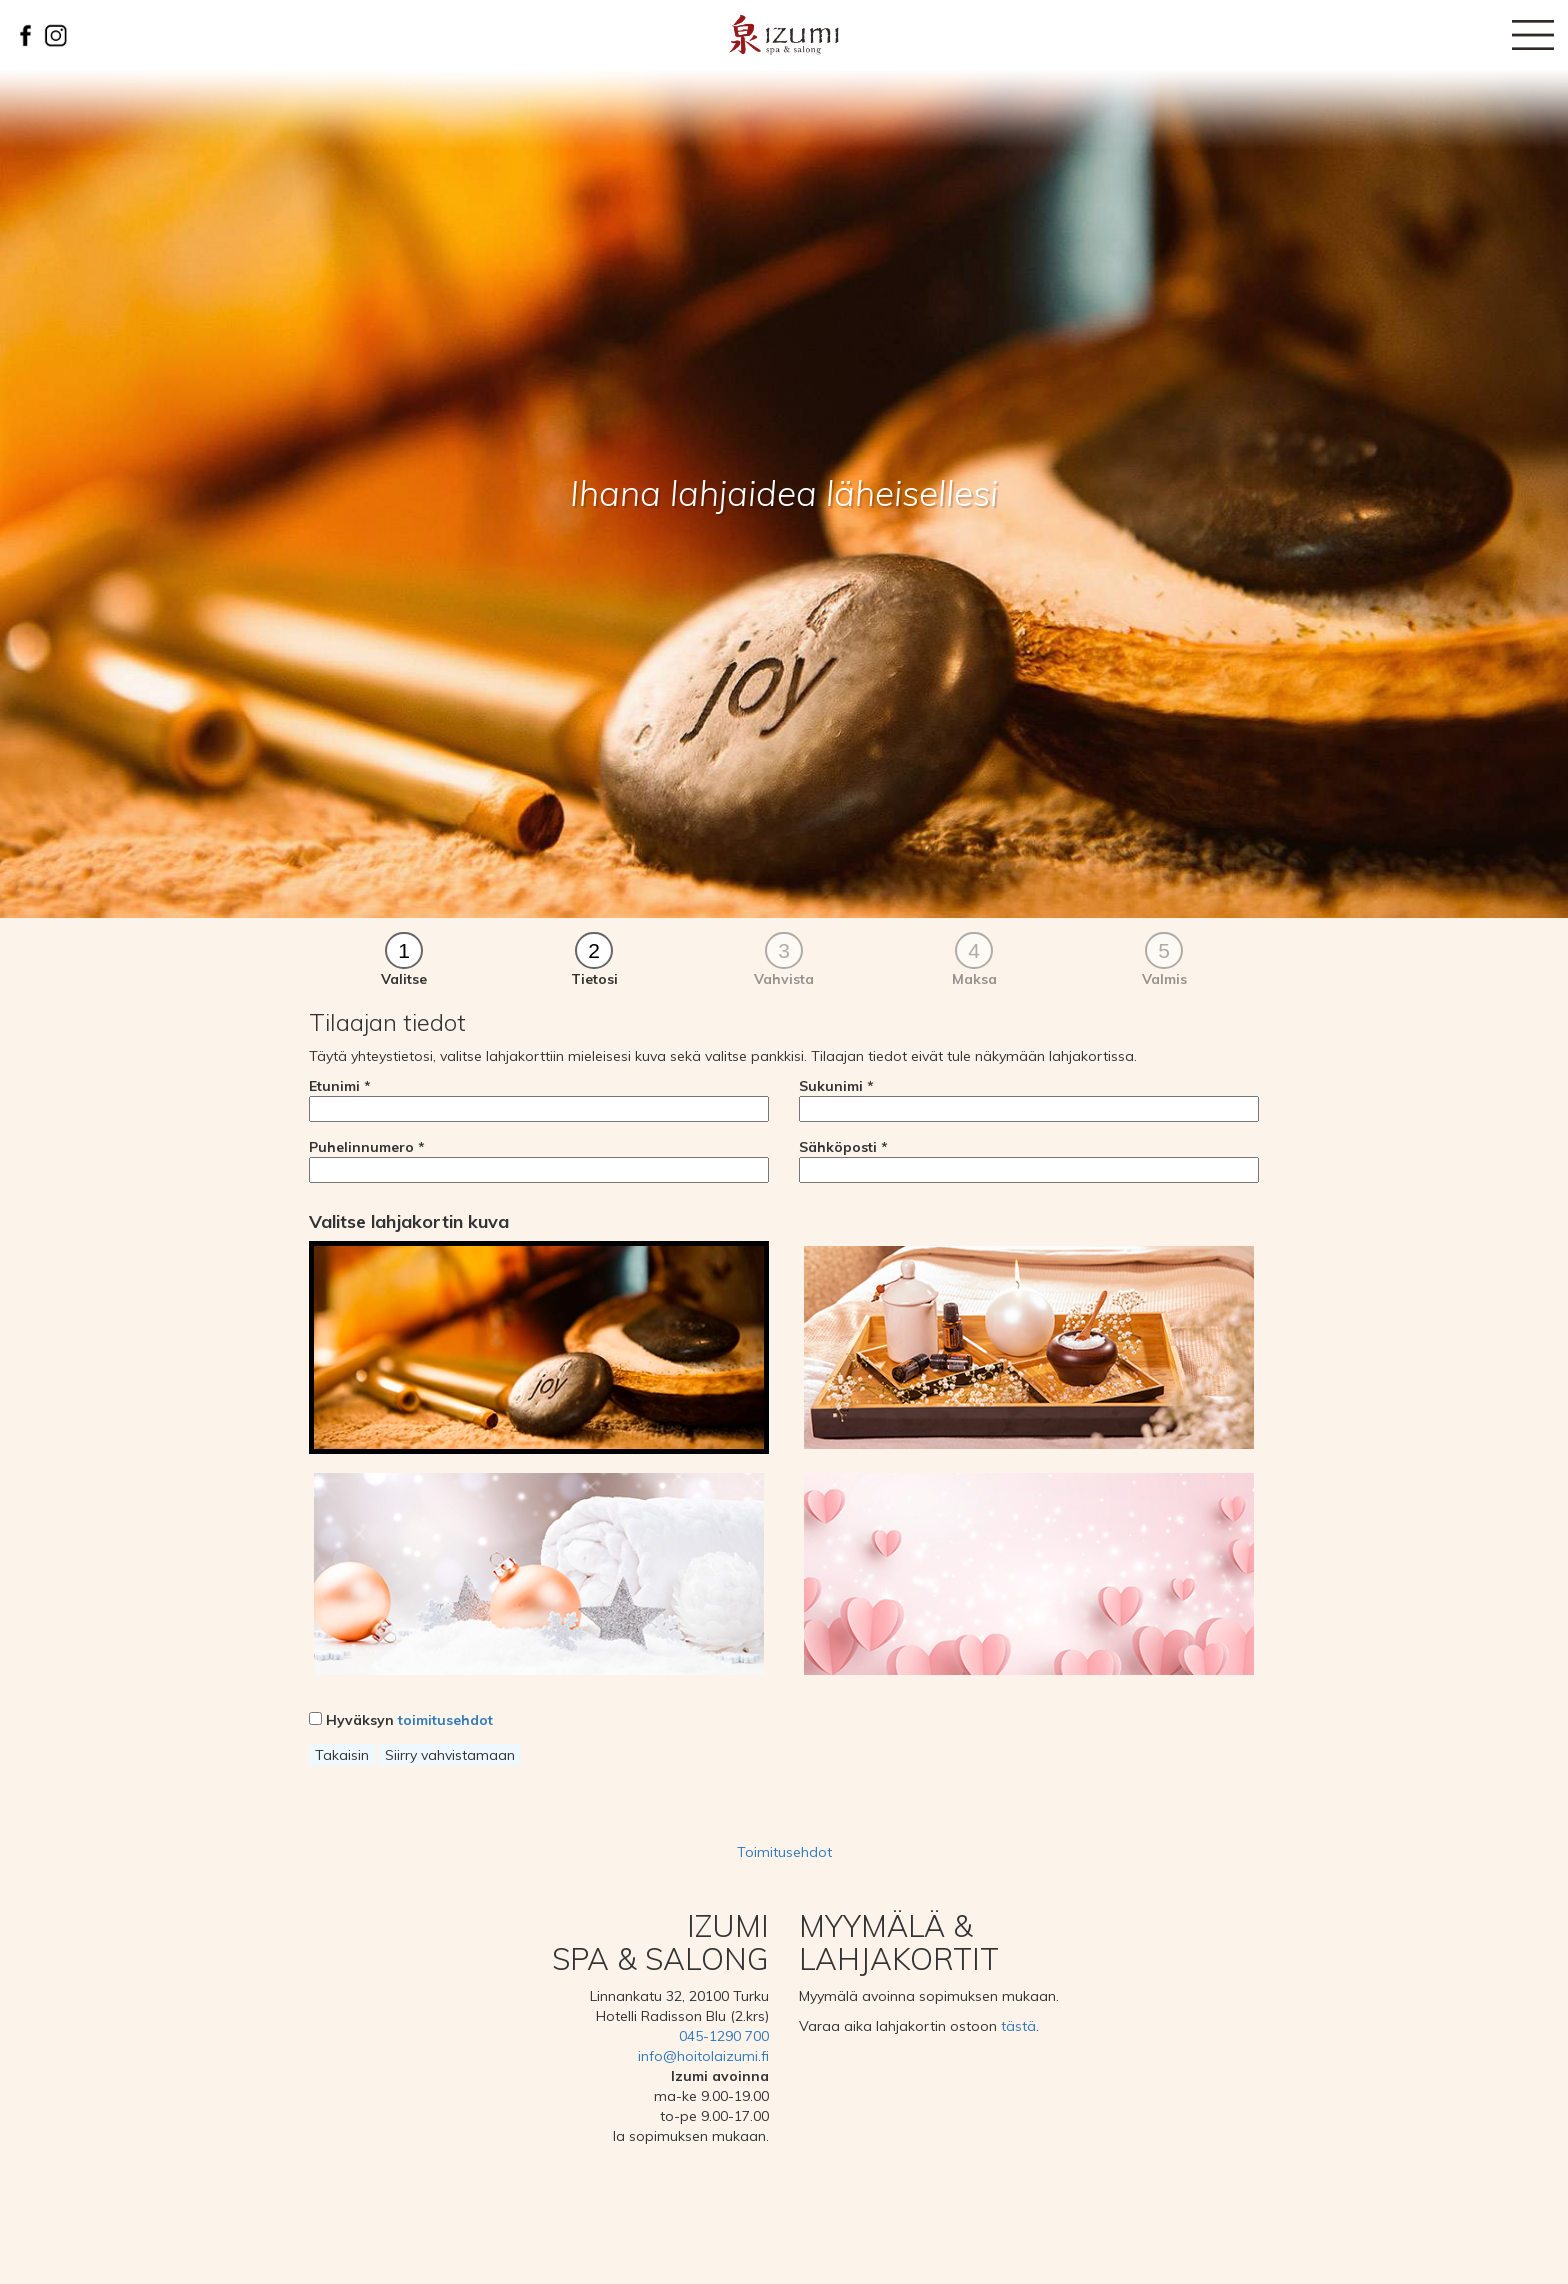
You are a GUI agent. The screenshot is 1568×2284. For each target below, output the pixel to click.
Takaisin (342, 1755)
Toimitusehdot (784, 1852)
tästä (1018, 2026)
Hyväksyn (401, 1720)
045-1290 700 (724, 2036)
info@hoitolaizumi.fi (703, 2056)
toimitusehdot (445, 1720)
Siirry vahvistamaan (450, 1755)
